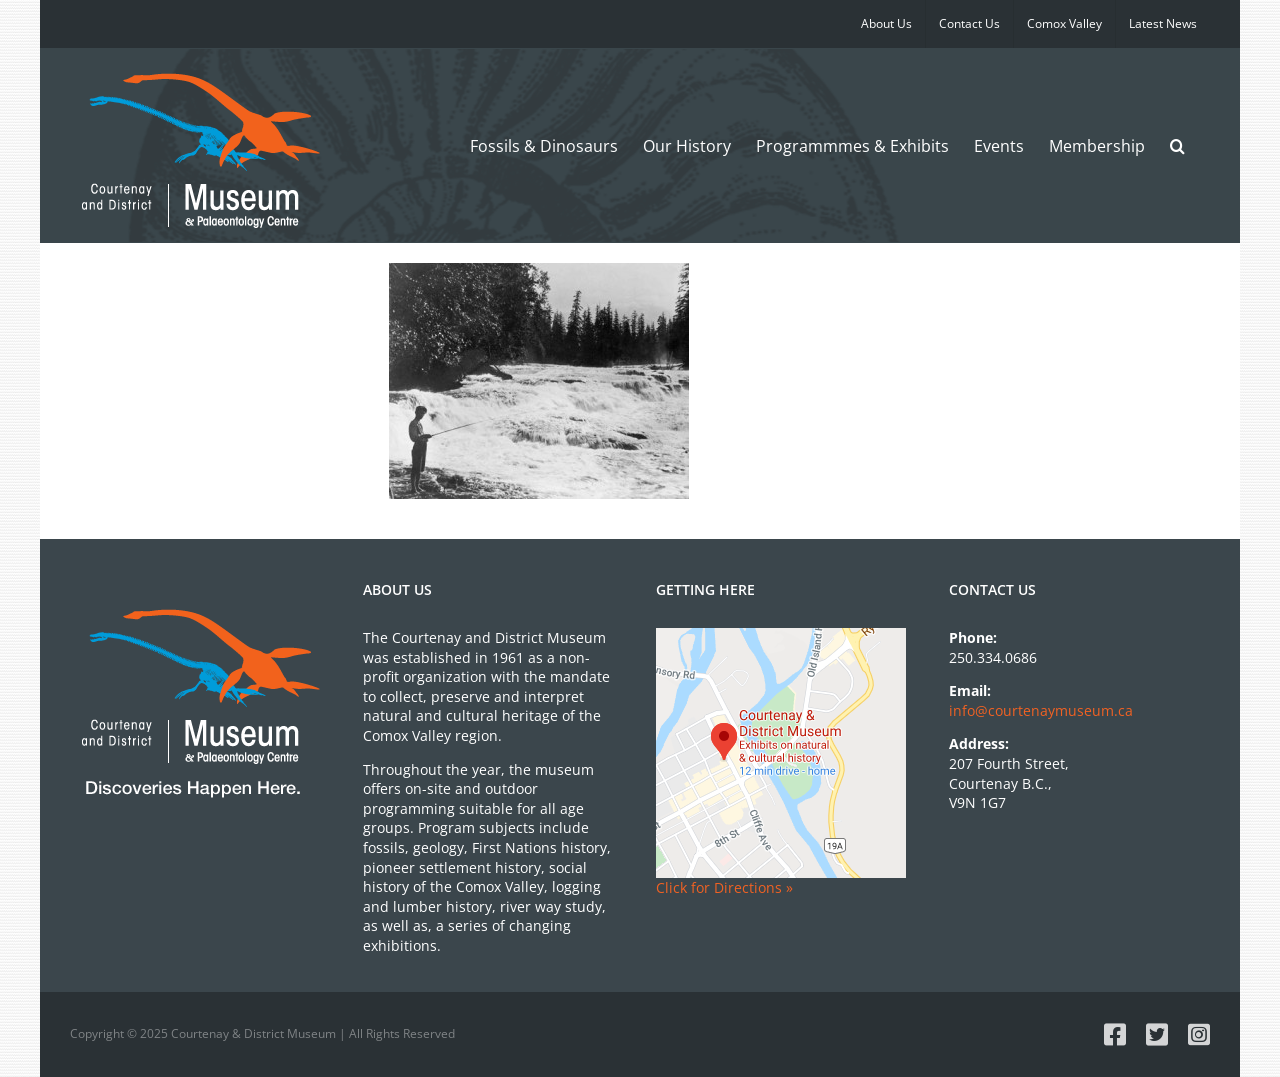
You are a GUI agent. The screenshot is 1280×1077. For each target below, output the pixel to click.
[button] (1177, 145)
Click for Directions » (724, 887)
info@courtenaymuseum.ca (1041, 710)
